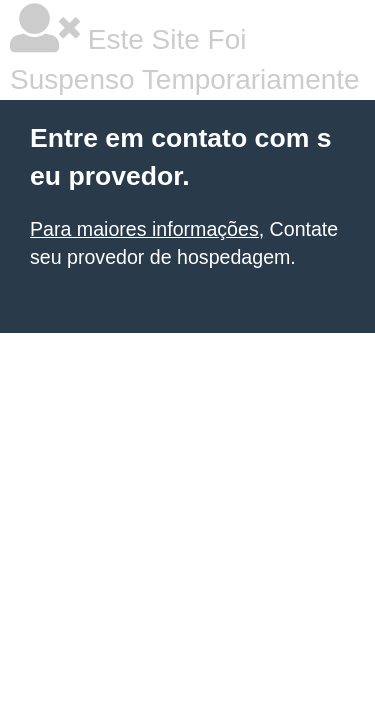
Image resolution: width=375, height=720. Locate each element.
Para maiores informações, (147, 229)
